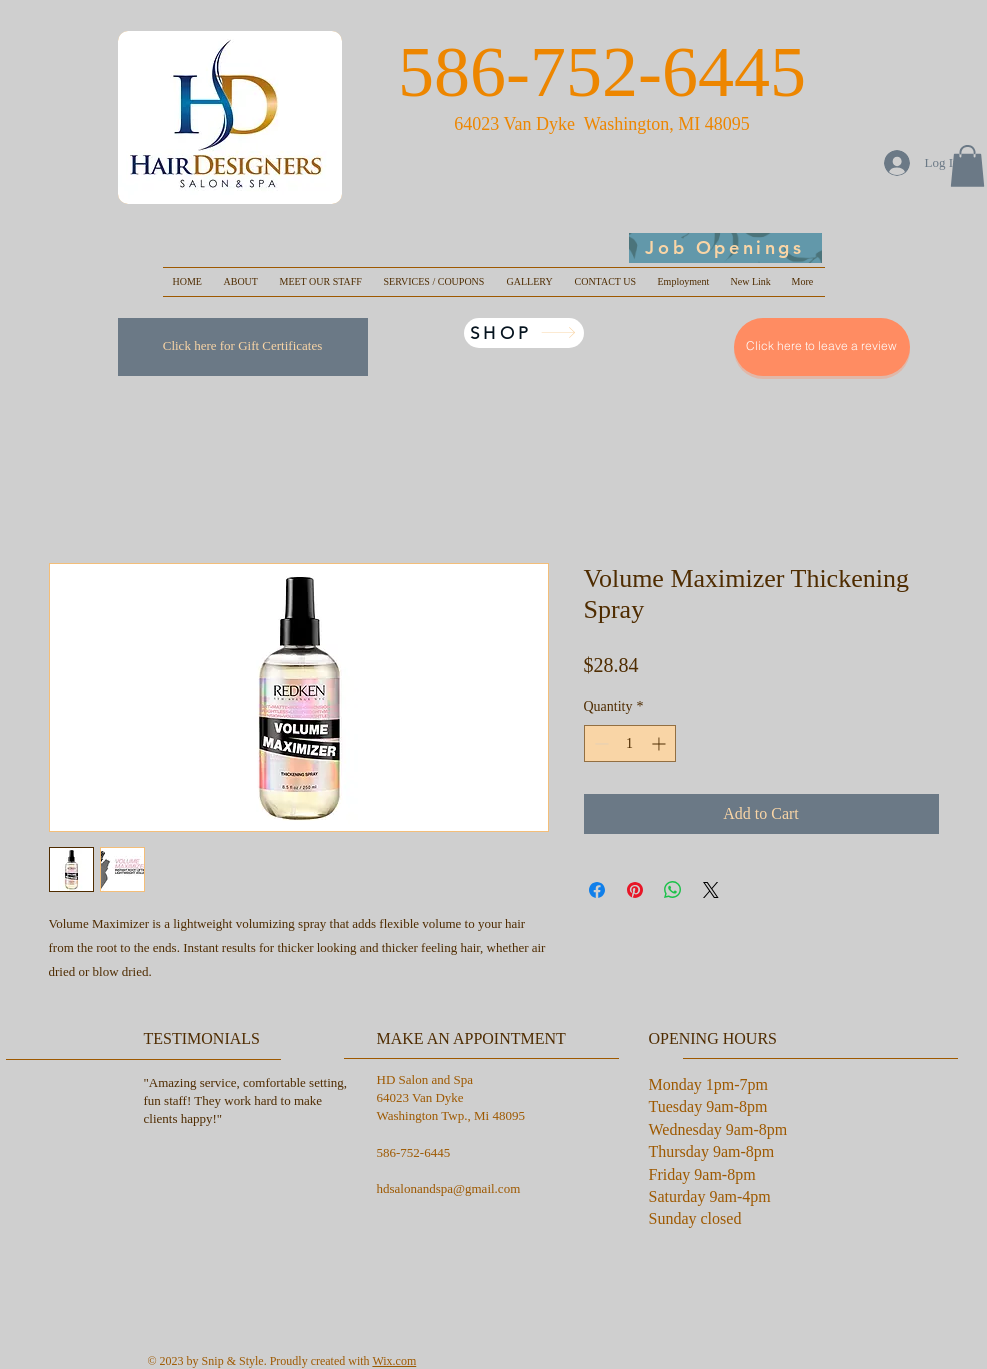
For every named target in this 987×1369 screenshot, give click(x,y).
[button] (967, 166)
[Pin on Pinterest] (635, 890)
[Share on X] (711, 890)
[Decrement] (599, 743)
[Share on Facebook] (597, 890)
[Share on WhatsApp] (673, 890)
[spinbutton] (630, 743)
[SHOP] (524, 333)
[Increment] (660, 743)
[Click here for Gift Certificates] (243, 347)
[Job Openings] (725, 248)
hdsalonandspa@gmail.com (449, 1188)
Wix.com (394, 1361)
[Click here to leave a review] (822, 347)
